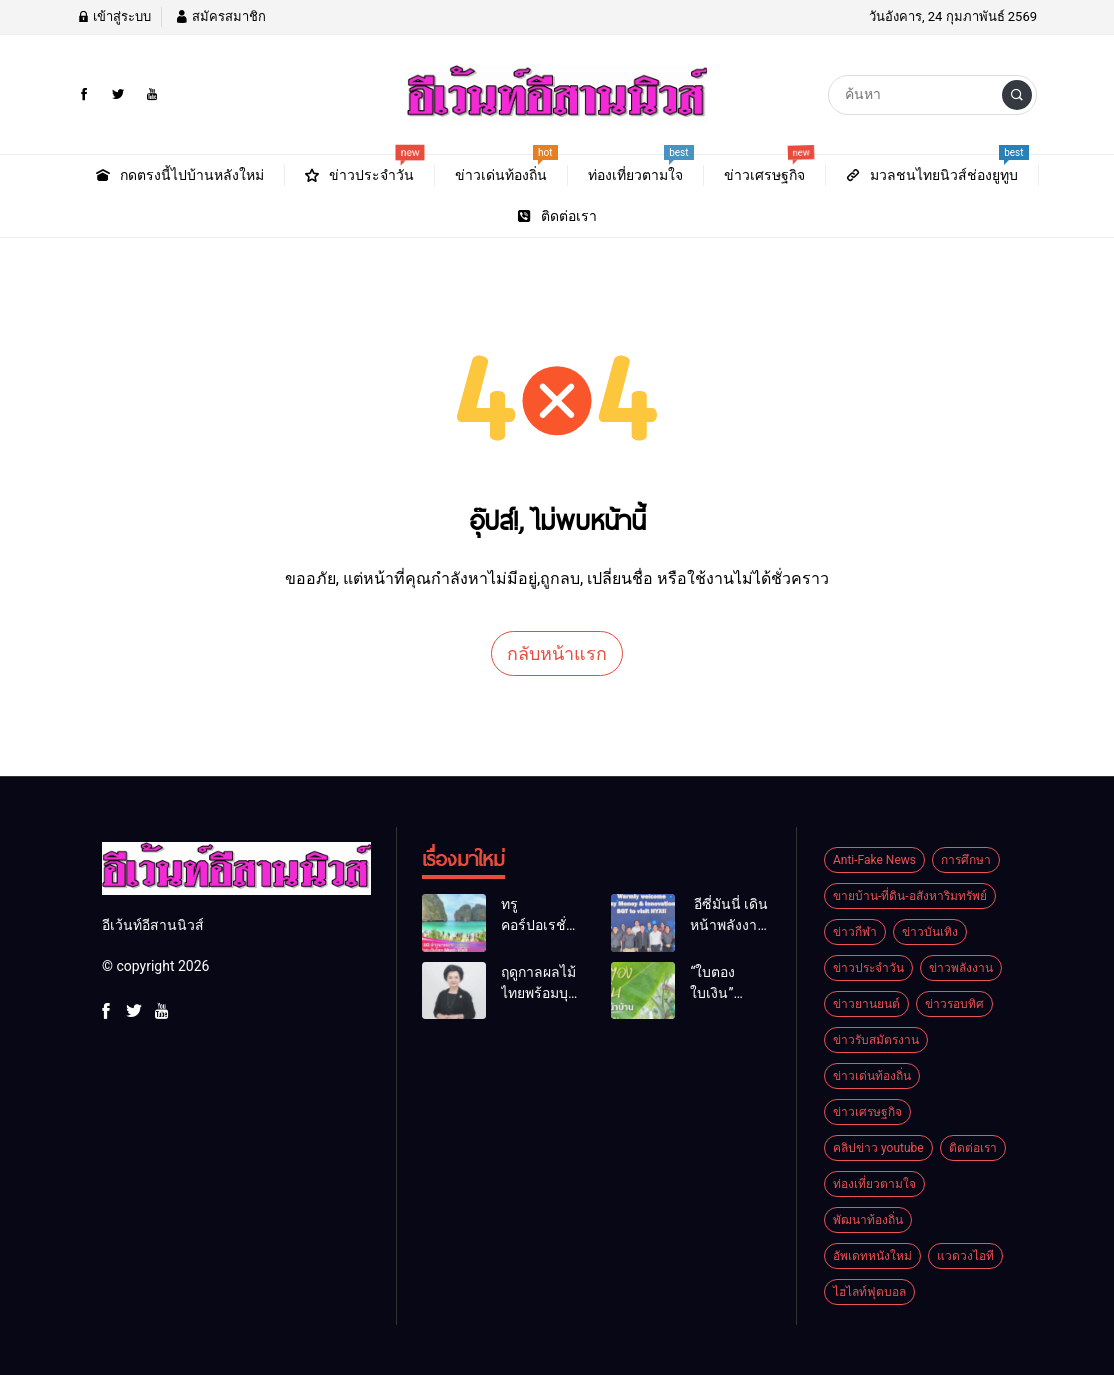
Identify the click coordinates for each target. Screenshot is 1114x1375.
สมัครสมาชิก (220, 16)
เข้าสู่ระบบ (114, 16)
